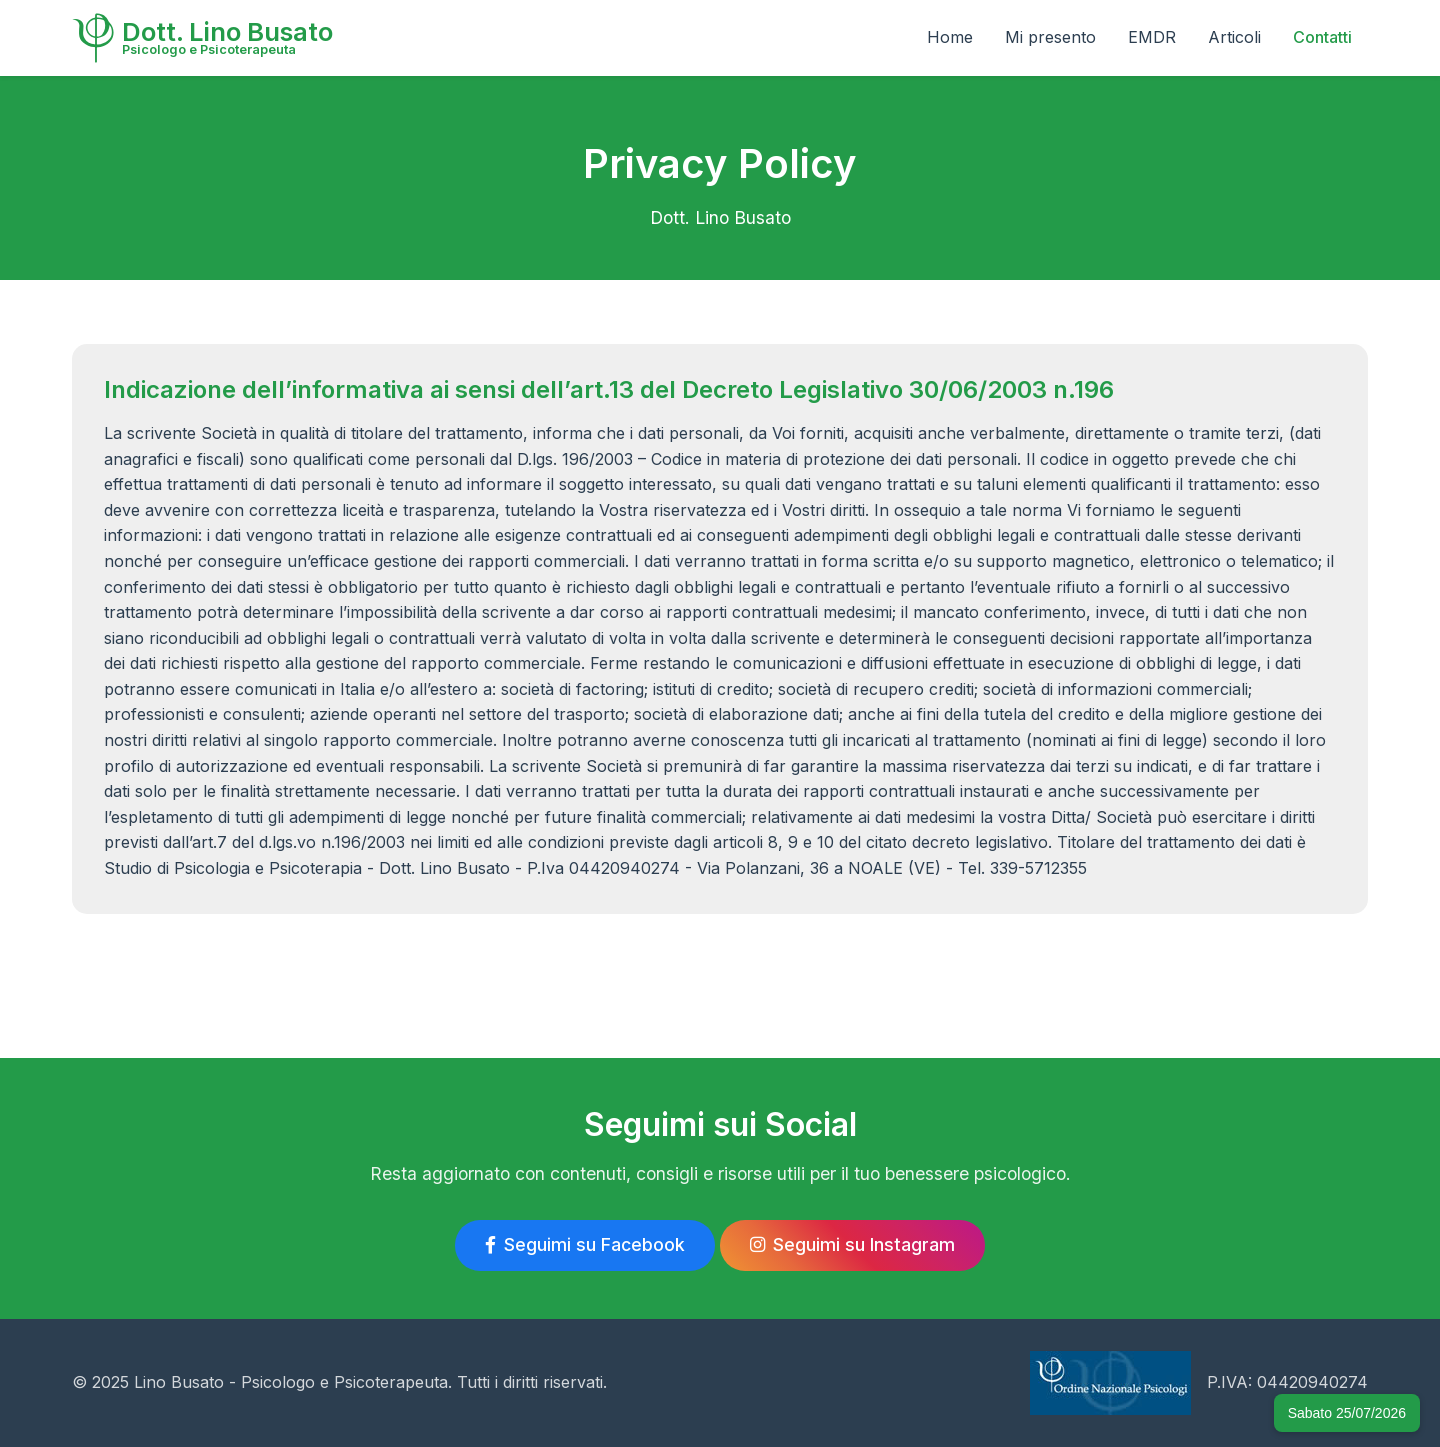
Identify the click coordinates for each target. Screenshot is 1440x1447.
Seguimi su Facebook (585, 1244)
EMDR (1152, 37)
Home (950, 37)
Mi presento (1050, 37)
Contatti (1322, 37)
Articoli (1234, 37)
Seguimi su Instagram (852, 1244)
